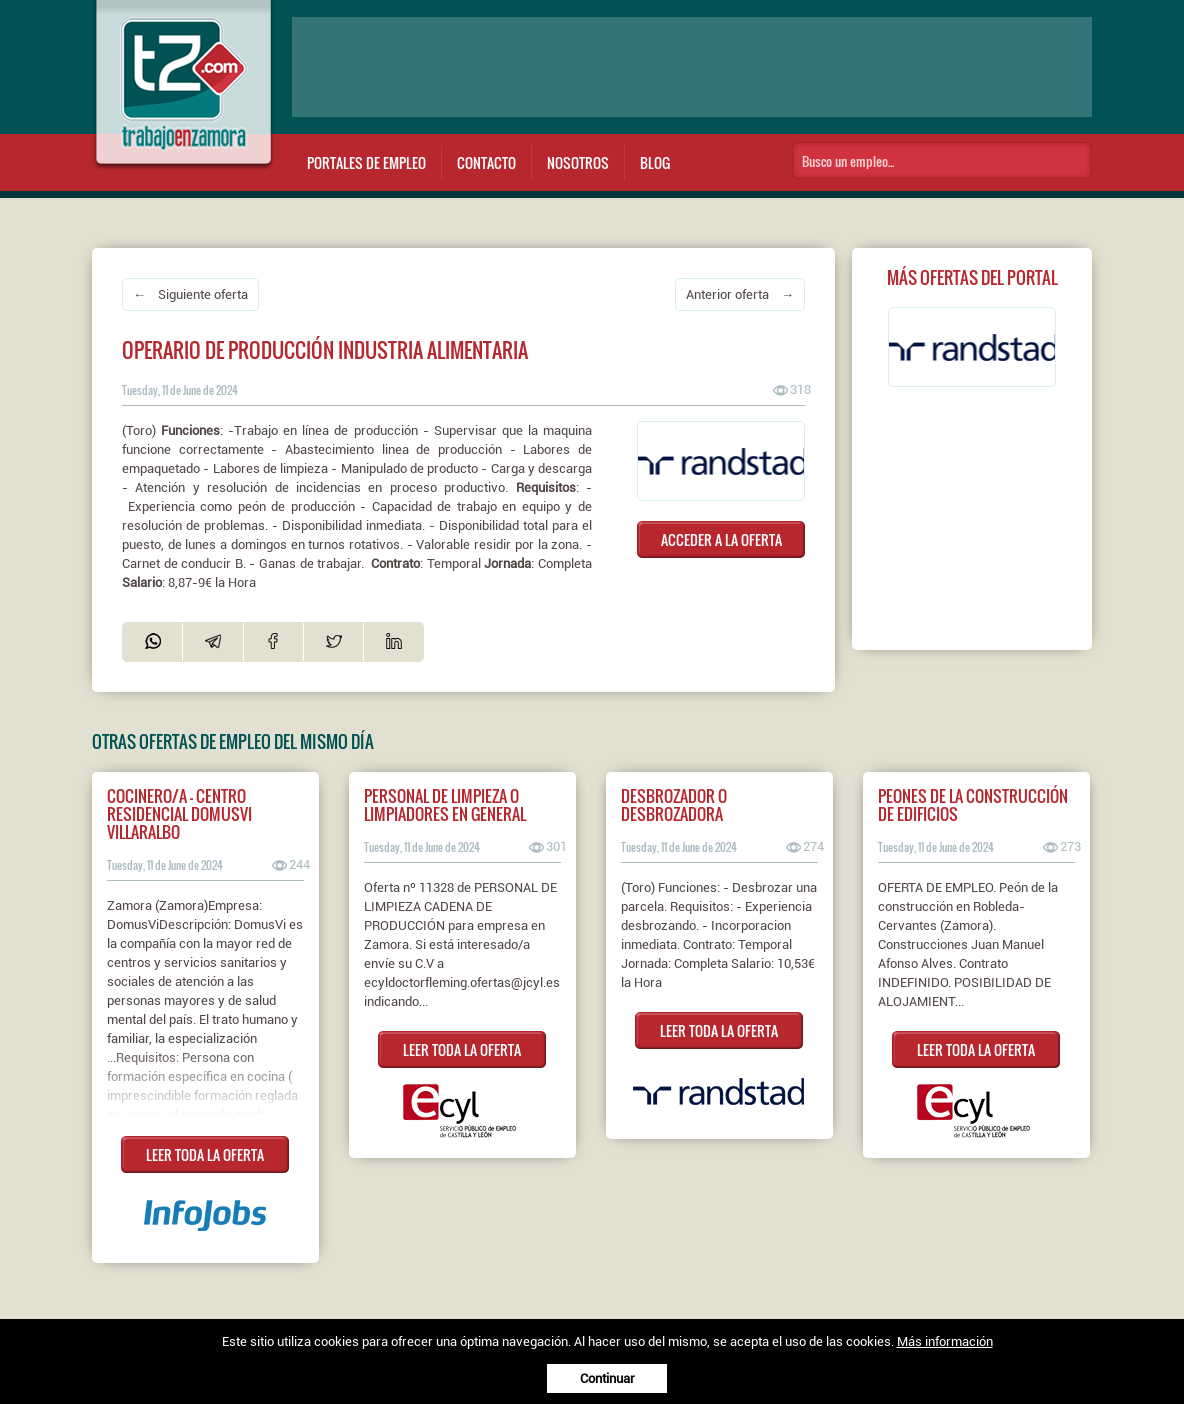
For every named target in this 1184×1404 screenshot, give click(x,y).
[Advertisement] (692, 67)
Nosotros (578, 162)
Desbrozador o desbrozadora (674, 805)
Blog (655, 162)
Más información (945, 1341)
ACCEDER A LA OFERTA (721, 539)
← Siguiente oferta (190, 294)
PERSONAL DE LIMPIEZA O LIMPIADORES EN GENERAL (445, 805)
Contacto (486, 162)
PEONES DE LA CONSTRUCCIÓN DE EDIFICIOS (973, 805)
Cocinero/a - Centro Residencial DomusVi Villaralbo (179, 814)
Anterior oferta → (740, 294)
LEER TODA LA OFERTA (205, 1154)
